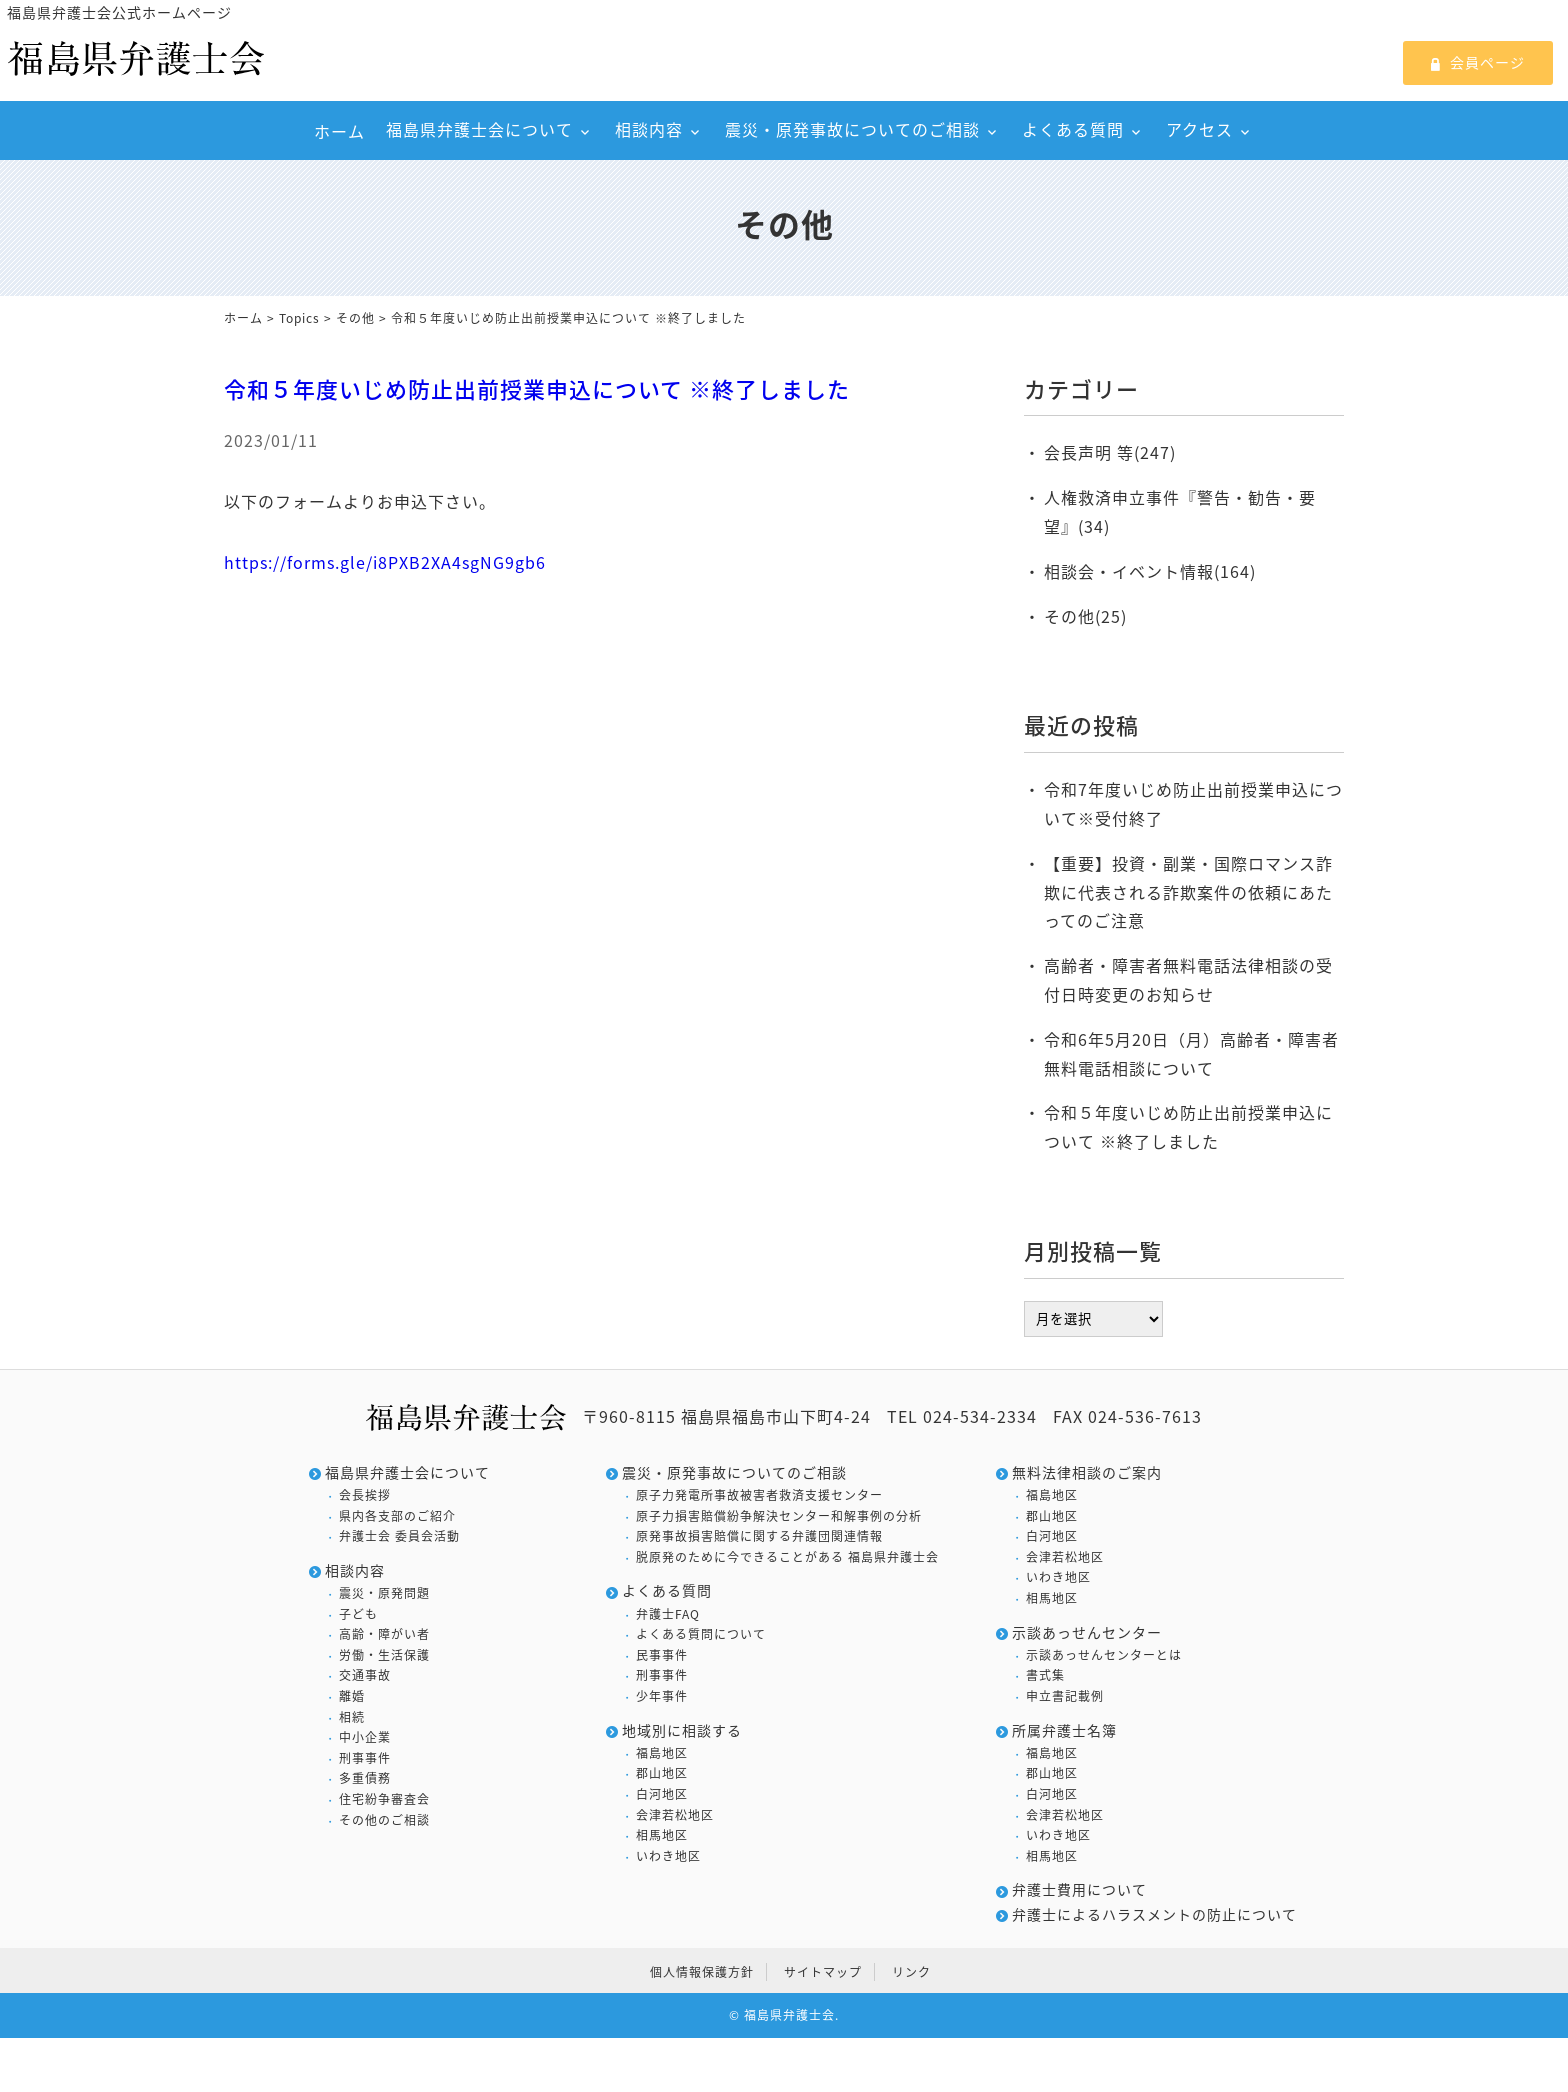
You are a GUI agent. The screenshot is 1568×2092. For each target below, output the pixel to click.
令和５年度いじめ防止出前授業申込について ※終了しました (537, 388)
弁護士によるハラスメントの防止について (1154, 1914)
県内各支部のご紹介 (397, 1516)
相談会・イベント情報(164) (1150, 571)
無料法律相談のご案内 (1087, 1472)
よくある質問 (1073, 129)
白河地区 (662, 1794)
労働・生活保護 (384, 1655)
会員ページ (1478, 62)
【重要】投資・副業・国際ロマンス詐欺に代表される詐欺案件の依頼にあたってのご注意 (1188, 892)
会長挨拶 (365, 1495)
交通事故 (365, 1675)
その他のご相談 (384, 1820)
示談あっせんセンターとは (1104, 1655)
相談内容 (649, 129)
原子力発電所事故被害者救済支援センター (759, 1495)
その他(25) (1085, 616)
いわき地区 (668, 1856)
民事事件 (662, 1655)
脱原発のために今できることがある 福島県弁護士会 (787, 1557)
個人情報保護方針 (702, 1972)
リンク (911, 1972)
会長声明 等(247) (1110, 452)
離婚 (352, 1696)
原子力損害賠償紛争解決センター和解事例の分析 (779, 1516)
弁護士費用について (1079, 1889)
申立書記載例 (1065, 1696)
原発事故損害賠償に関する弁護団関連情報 (759, 1536)
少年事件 (662, 1696)
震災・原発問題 (384, 1593)
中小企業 (365, 1737)
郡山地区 (662, 1773)
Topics (299, 318)
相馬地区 (662, 1835)
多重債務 (365, 1778)
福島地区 (662, 1753)
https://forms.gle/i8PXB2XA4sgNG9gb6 (385, 562)
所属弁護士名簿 (1064, 1730)
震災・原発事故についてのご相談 (852, 129)
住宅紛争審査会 (384, 1799)
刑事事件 (365, 1758)
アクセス (1199, 129)
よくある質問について (701, 1634)
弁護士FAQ (668, 1614)
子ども (358, 1614)
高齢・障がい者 (384, 1634)
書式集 (1045, 1675)
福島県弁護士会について (479, 129)
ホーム (339, 131)
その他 (355, 318)
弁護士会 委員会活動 (399, 1536)
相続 (352, 1717)
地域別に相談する (682, 1730)
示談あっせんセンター (1087, 1632)
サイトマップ (823, 1972)
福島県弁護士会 (789, 2015)
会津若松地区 (675, 1815)
